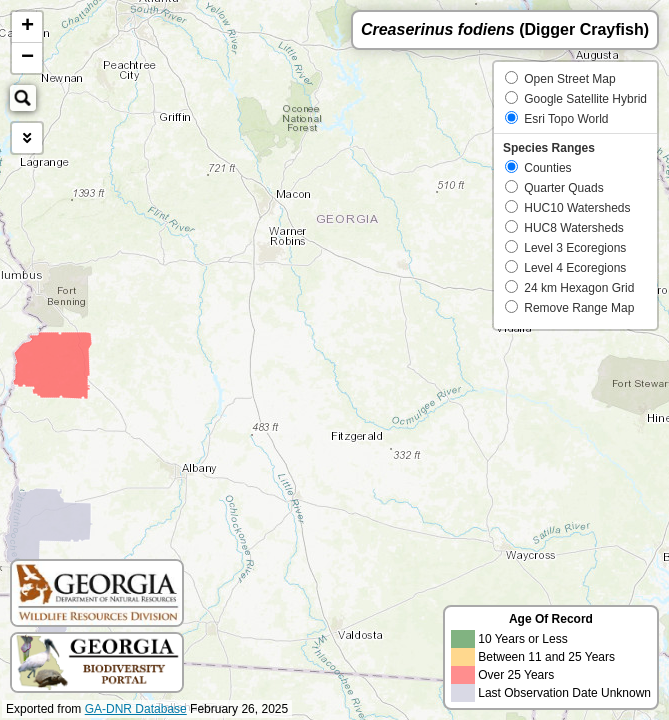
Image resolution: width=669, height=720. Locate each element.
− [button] (27, 58)
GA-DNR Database (136, 709)
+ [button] (27, 27)
